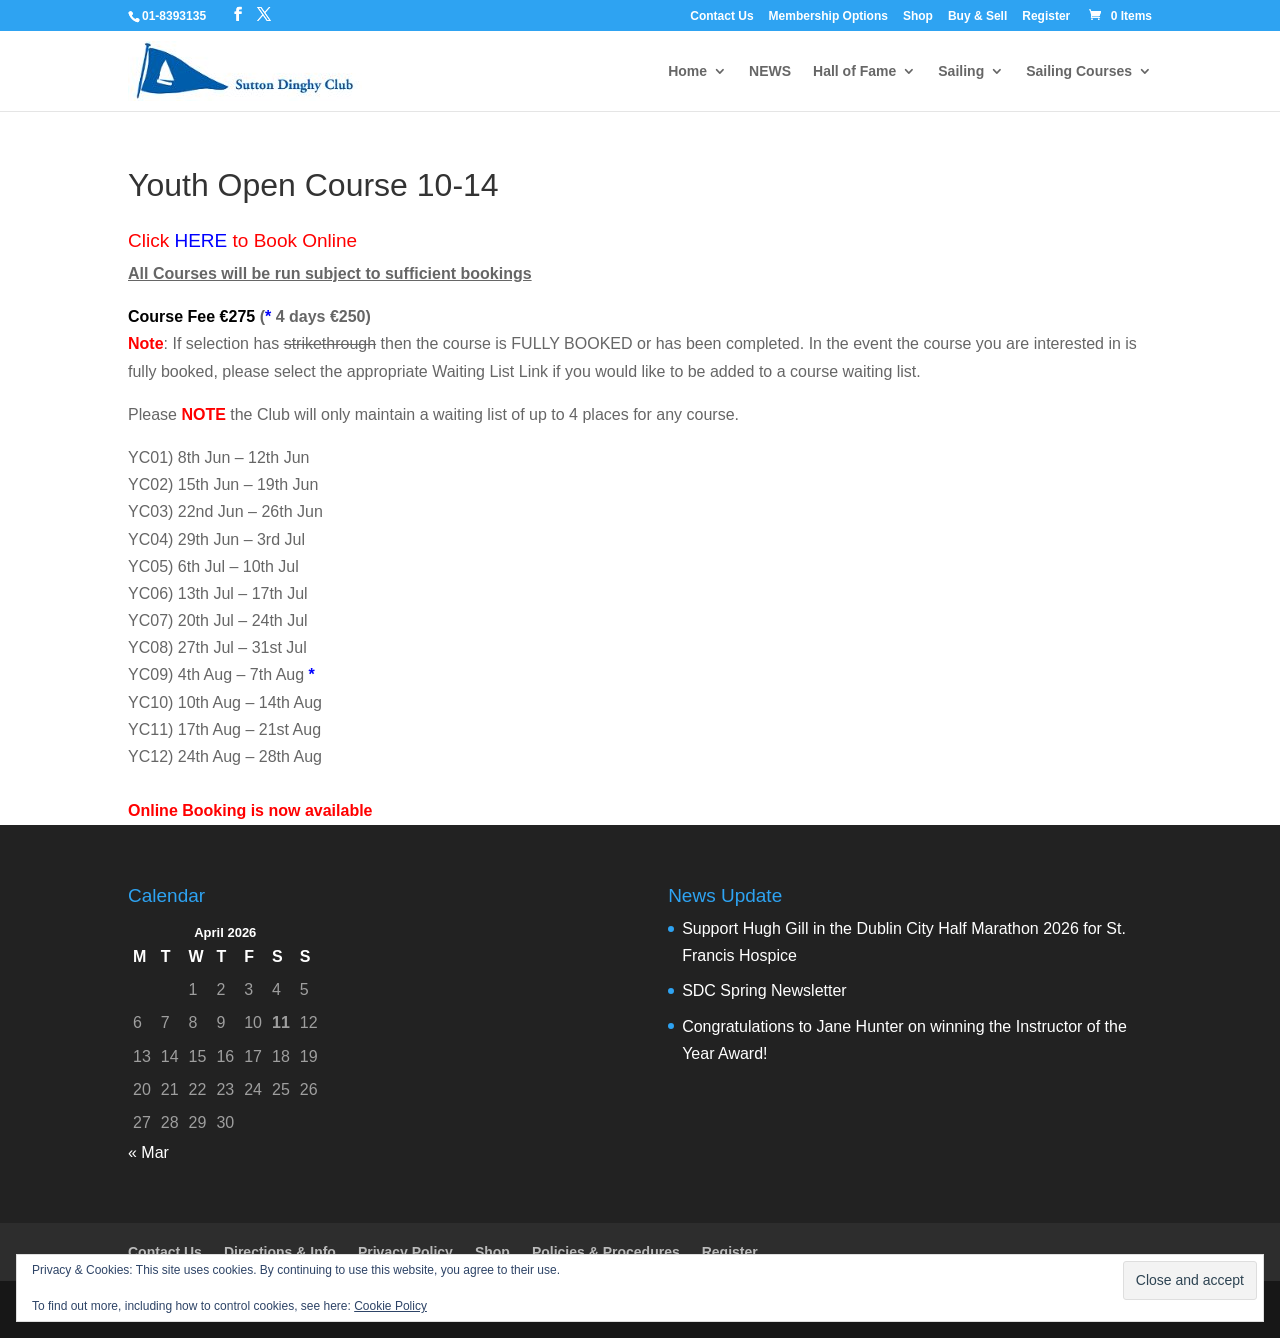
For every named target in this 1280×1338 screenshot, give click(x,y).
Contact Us (721, 16)
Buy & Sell (977, 16)
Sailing (961, 71)
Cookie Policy (390, 1306)
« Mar (148, 1152)
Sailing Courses (1079, 71)
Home (687, 71)
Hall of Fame (854, 71)
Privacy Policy (405, 1252)
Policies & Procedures (606, 1252)
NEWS (770, 71)
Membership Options (828, 16)
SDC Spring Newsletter (764, 990)
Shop (918, 16)
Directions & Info (280, 1252)
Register (1046, 16)
